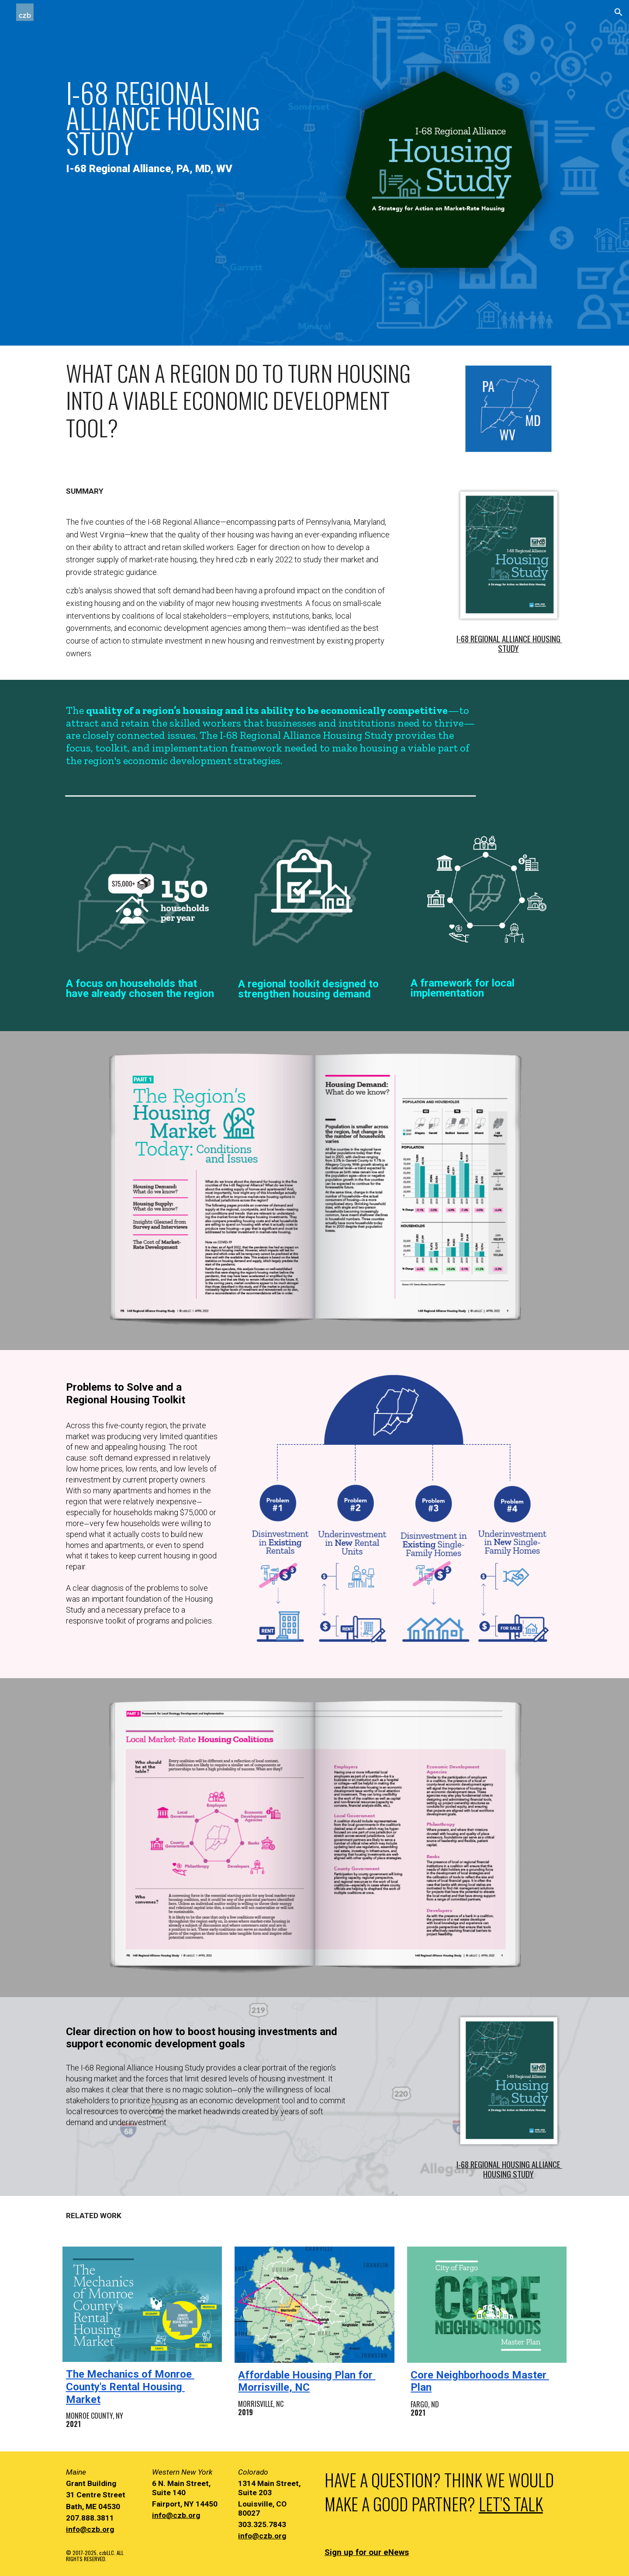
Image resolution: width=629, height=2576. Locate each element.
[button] (618, 12)
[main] (185, 117)
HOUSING (547, 638)
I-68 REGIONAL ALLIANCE (494, 638)
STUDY (508, 648)
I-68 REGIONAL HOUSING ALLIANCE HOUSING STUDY (509, 2169)
